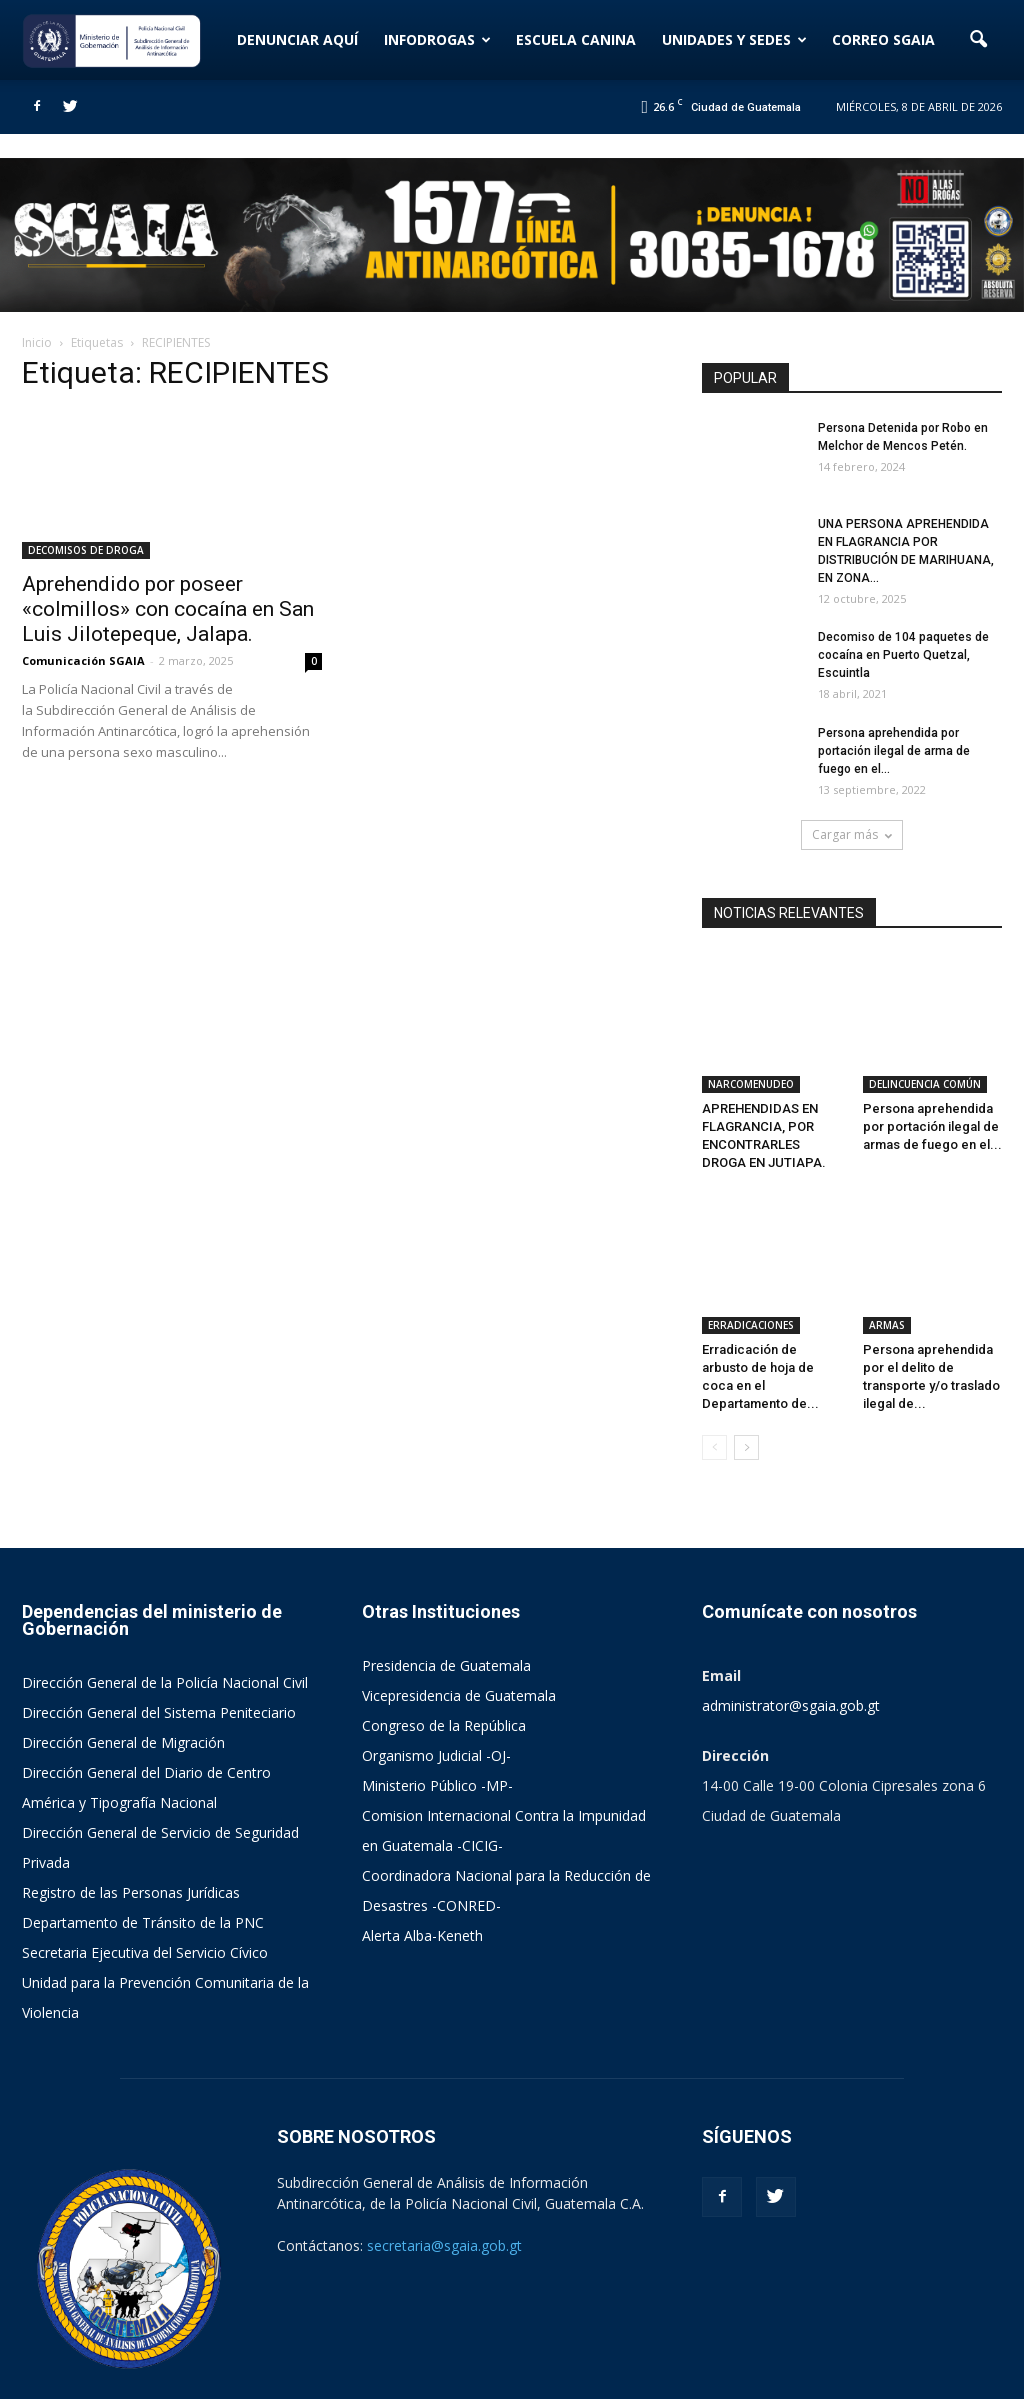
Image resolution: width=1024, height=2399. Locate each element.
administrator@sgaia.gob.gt (791, 1618)
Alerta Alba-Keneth (422, 1848)
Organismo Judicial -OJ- (436, 1668)
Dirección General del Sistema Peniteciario (159, 1625)
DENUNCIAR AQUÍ (297, 39)
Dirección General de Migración (123, 1655)
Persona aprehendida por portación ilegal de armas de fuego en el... (932, 1083)
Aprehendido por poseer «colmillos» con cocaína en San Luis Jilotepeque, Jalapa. (168, 609)
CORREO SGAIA (883, 39)
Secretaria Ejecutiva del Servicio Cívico (145, 1865)
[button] (978, 40)
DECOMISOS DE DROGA (86, 550)
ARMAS (887, 1238)
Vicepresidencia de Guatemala (459, 1608)
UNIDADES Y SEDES (734, 39)
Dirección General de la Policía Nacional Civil (165, 1595)
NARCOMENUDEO (751, 1041)
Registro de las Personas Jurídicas (131, 1805)
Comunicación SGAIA (83, 660)
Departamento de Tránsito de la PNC (143, 1835)
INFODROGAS (437, 39)
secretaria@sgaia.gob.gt (444, 2158)
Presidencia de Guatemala (446, 1578)
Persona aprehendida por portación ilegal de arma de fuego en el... (894, 751)
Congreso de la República (444, 1638)
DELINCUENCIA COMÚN (925, 1041)
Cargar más (852, 834)
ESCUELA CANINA (576, 39)
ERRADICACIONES (751, 1238)
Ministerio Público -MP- (437, 1698)
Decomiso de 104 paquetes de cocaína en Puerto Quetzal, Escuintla (903, 655)
